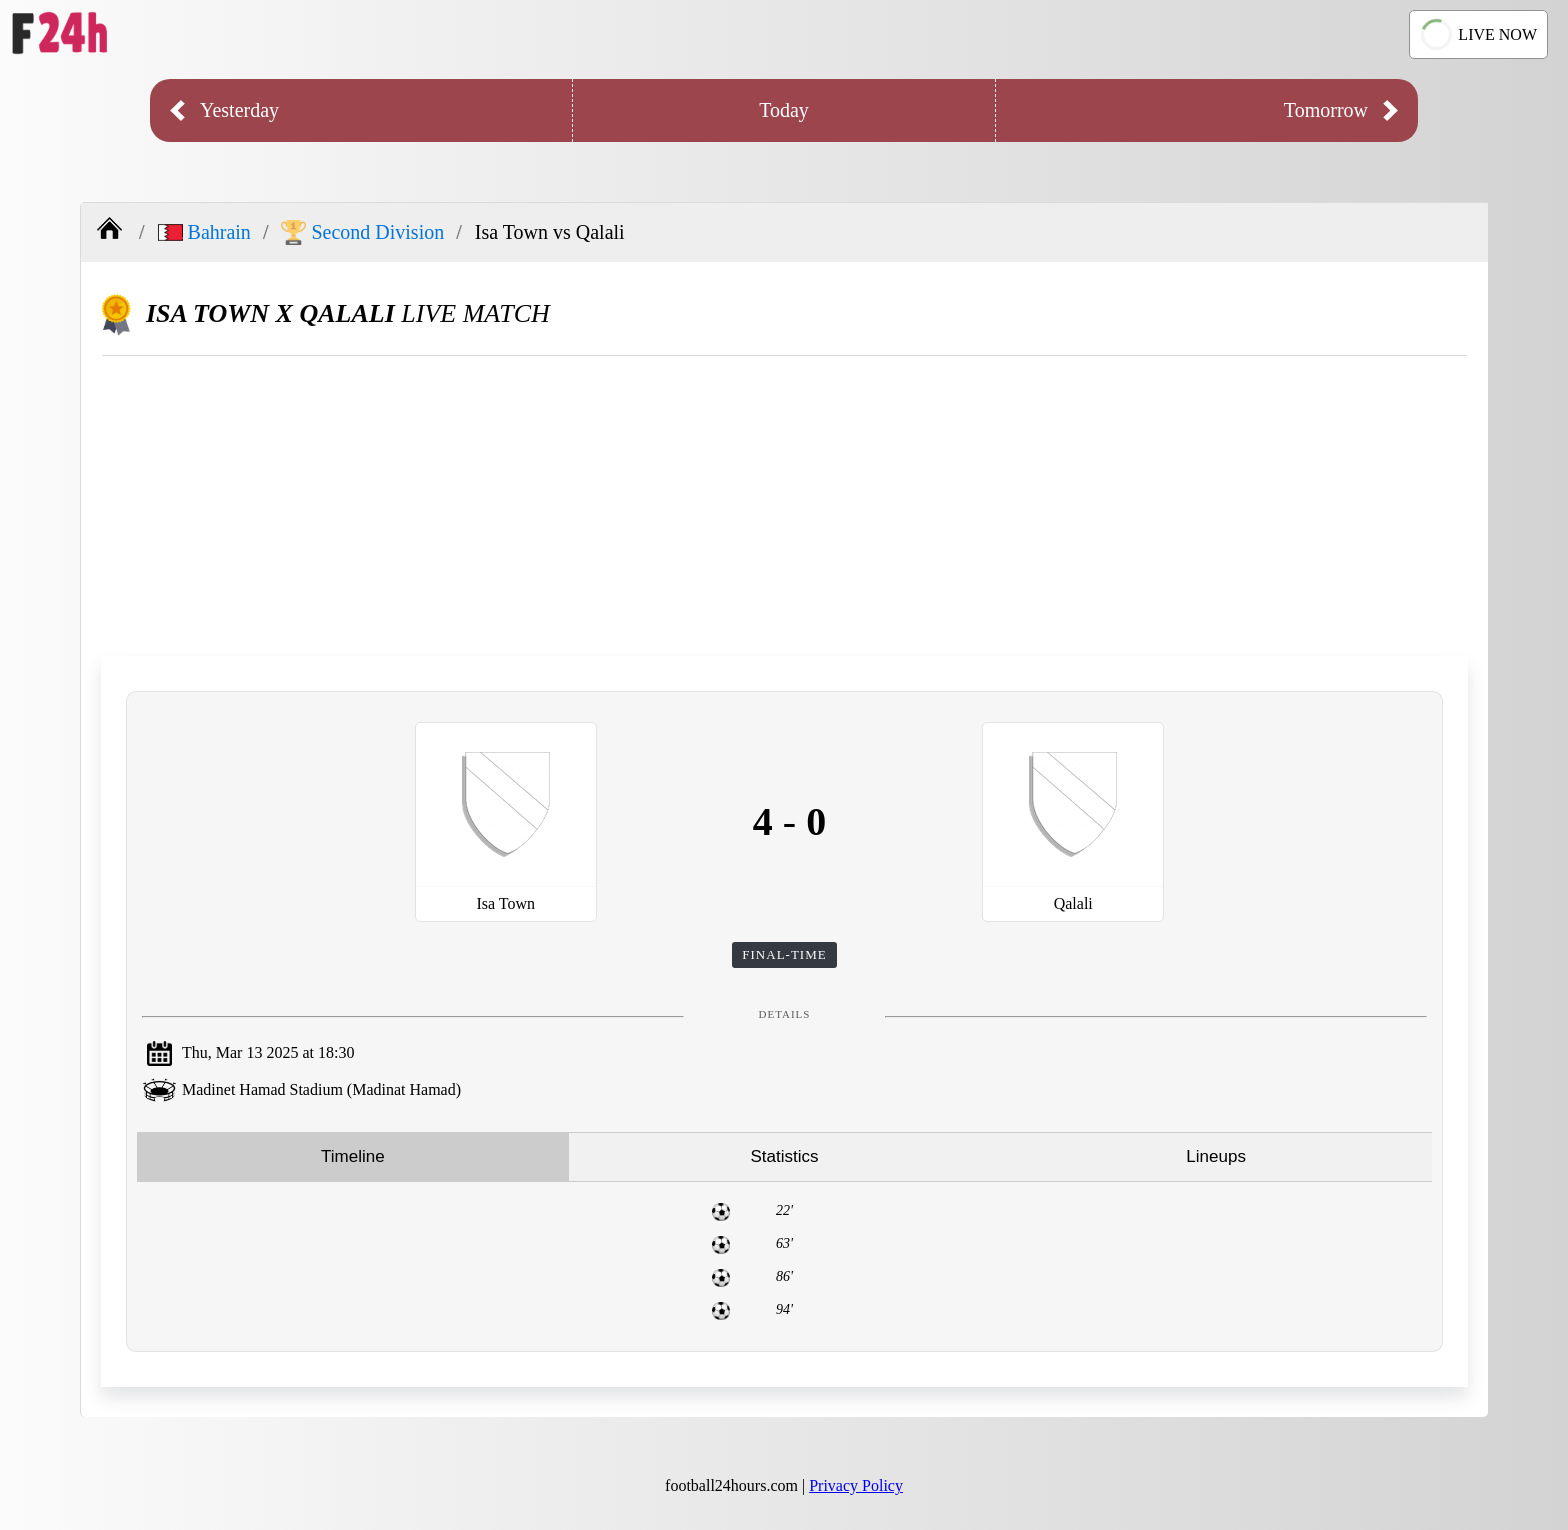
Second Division (362, 232)
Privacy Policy (856, 1485)
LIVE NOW (1476, 34)
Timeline (353, 1156)
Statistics (784, 1156)
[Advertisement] (785, 506)
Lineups (1216, 1156)
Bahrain (204, 232)
